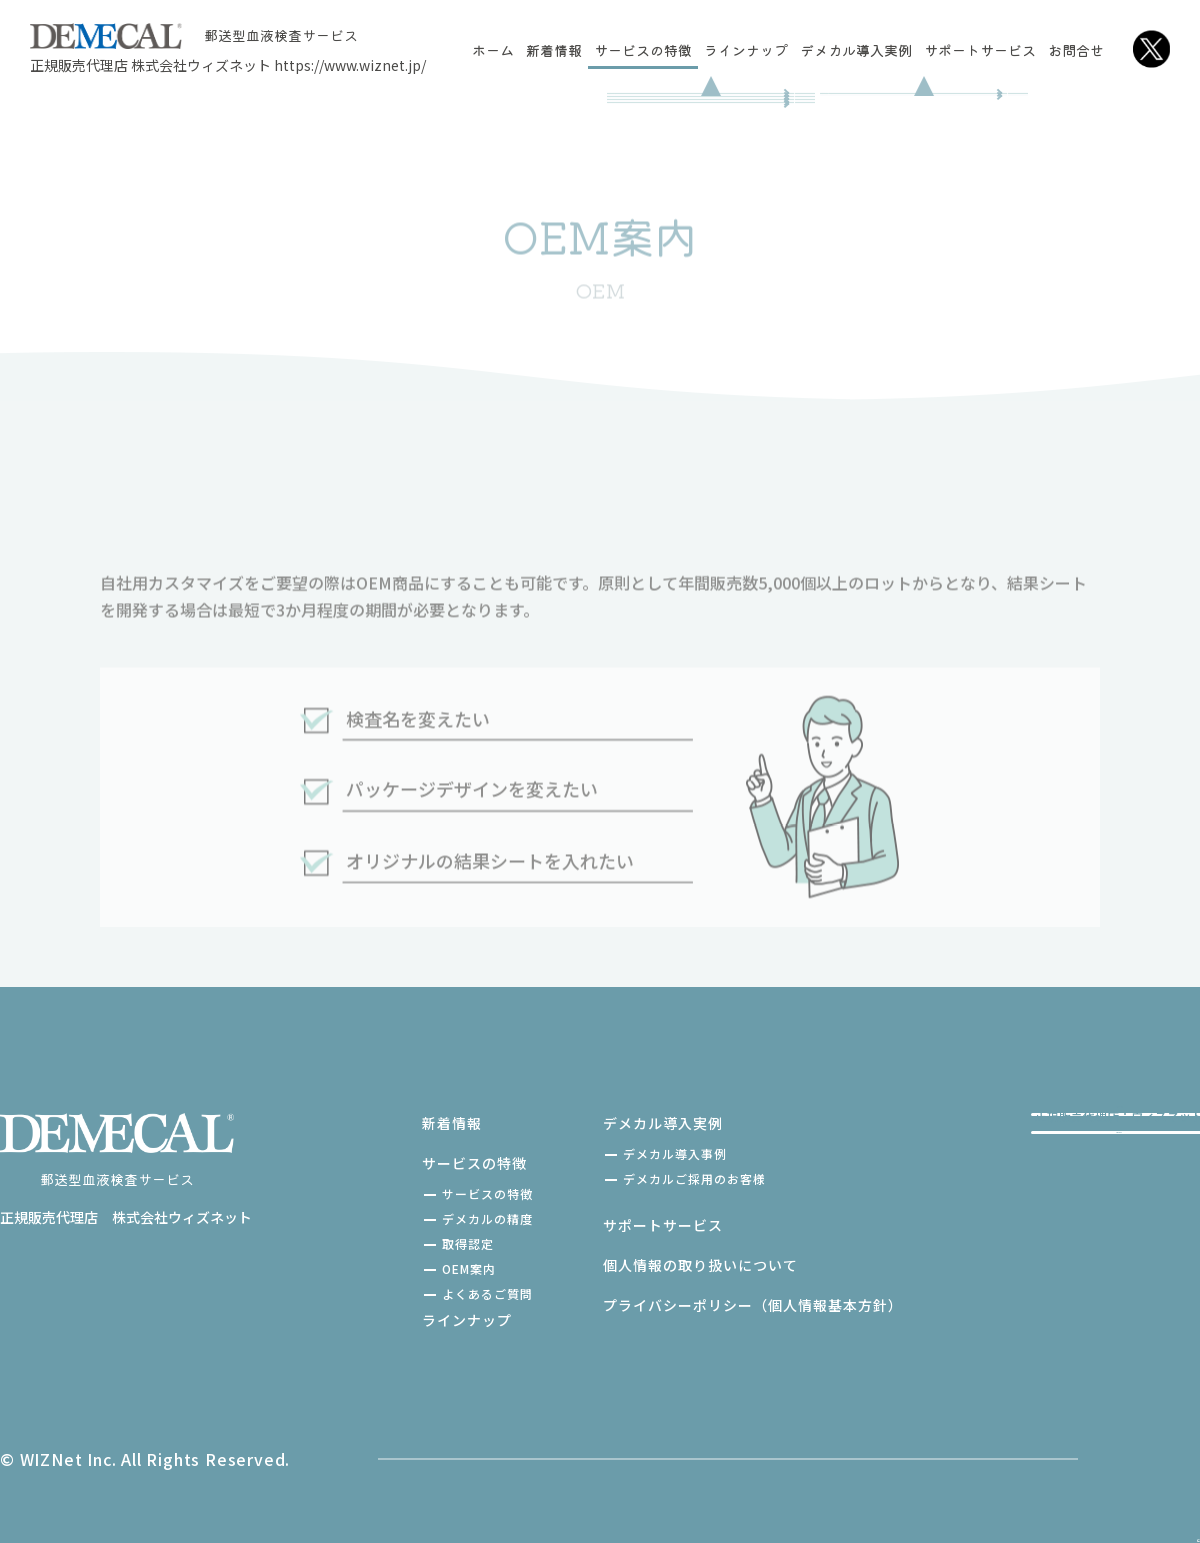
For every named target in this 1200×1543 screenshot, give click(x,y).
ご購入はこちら (1026, 1150)
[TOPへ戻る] (1159, 1464)
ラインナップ (746, 50)
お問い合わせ (1026, 1241)
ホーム (493, 50)
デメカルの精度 (398, 1218)
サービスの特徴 (643, 50)
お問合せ (1076, 50)
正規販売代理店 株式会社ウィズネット (228, 65)
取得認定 (379, 1243)
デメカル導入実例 (856, 50)
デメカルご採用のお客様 (605, 1178)
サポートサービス (980, 50)
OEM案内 (380, 1268)
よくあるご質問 (398, 1293)
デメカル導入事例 (586, 1153)
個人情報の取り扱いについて (611, 1265)
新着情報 (554, 50)
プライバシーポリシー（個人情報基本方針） (664, 1305)
